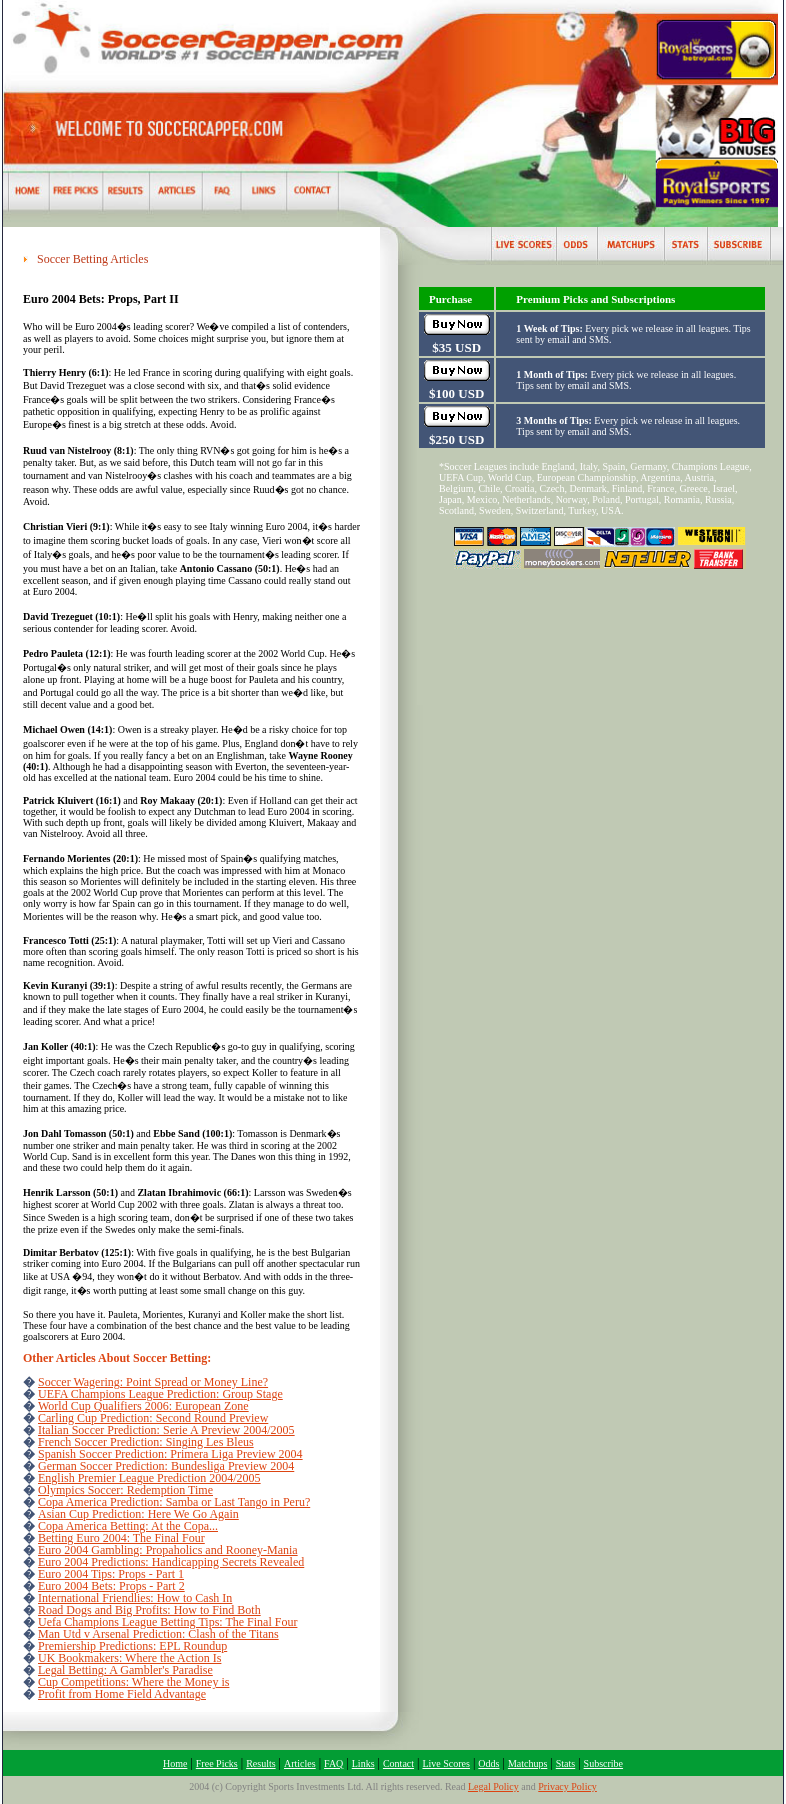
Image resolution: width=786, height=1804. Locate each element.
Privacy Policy (567, 1786)
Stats (565, 1763)
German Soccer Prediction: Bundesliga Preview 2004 (166, 1466)
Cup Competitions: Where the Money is (133, 1682)
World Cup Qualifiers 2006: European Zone (143, 1406)
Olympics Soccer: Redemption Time (125, 1490)
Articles (300, 1763)
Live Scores (446, 1763)
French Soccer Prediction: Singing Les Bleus (146, 1442)
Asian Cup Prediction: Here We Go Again (138, 1514)
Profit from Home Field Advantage (122, 1694)
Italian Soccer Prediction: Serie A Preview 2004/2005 (166, 1430)
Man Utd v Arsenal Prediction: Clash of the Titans (158, 1634)
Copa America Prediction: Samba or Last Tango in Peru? (174, 1502)
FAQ (333, 1763)
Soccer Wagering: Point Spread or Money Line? (153, 1382)
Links (363, 1763)
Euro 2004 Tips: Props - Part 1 (111, 1574)
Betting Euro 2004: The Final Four (121, 1538)
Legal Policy (493, 1786)
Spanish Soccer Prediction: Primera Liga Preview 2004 (170, 1454)
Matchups (527, 1763)
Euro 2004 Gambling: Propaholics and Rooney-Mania (168, 1550)
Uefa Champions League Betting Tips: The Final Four (167, 1622)
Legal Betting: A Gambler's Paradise (125, 1670)
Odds (488, 1763)
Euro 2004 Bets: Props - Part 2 (111, 1586)
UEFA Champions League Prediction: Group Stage (160, 1394)
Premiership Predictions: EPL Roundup (132, 1646)
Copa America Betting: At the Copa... (128, 1526)
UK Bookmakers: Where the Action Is (129, 1658)
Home (175, 1763)
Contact (398, 1763)
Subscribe (603, 1763)
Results (260, 1763)
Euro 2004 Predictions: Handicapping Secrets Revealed (171, 1562)
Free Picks (217, 1763)
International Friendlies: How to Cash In (135, 1598)
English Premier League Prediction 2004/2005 (149, 1478)
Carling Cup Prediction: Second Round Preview (153, 1418)
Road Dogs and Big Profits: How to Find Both (149, 1610)
